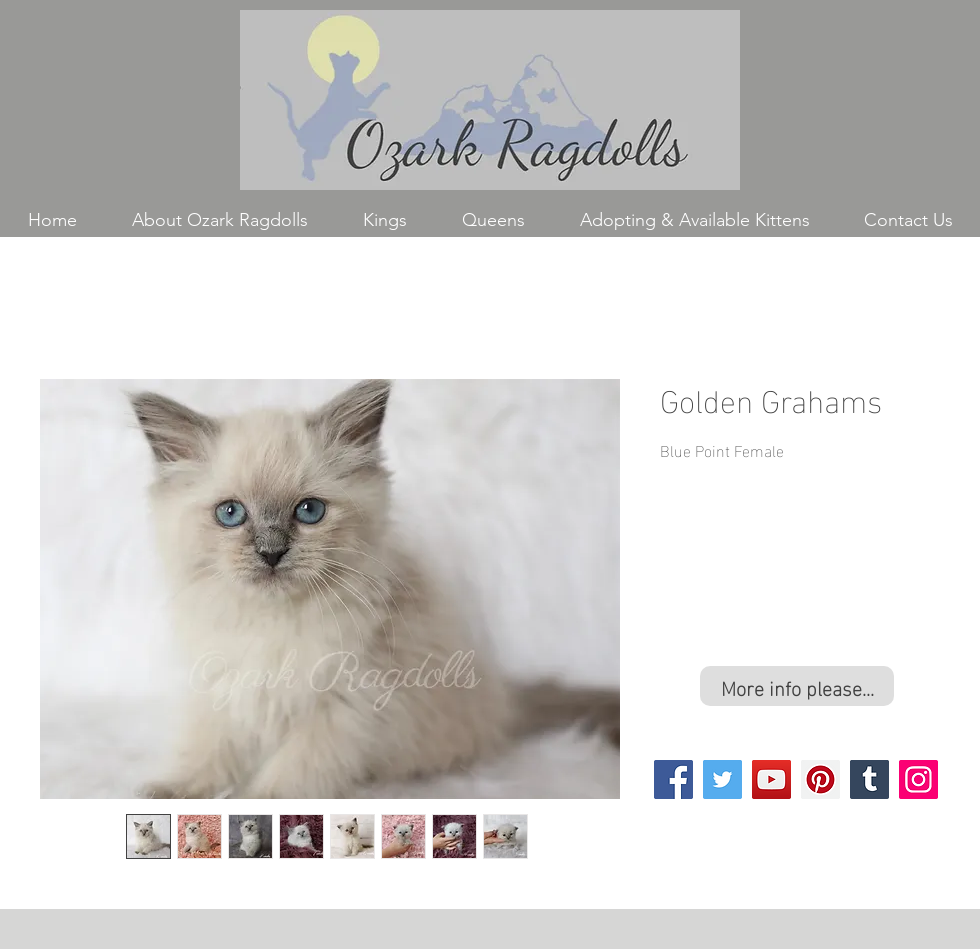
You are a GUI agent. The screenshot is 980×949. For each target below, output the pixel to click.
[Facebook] (673, 779)
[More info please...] (797, 686)
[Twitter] (722, 779)
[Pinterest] (820, 779)
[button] (384, 220)
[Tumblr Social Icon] (869, 779)
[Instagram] (918, 779)
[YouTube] (771, 779)
